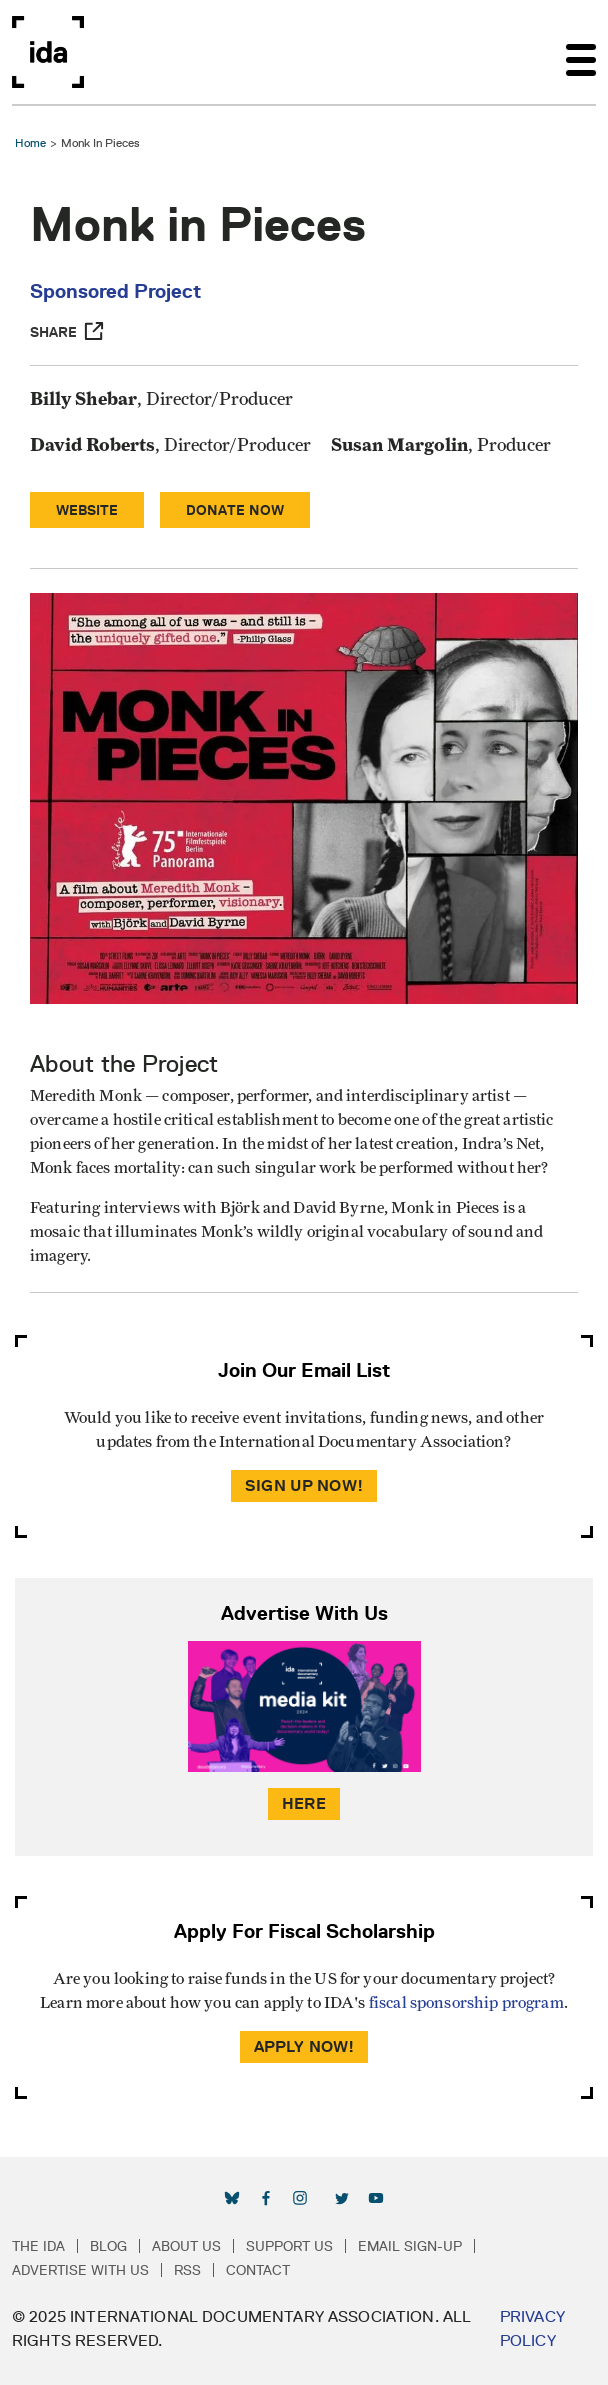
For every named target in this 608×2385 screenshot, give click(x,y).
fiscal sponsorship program (466, 2003)
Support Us (289, 2246)
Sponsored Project (115, 291)
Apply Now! (304, 2046)
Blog (108, 2246)
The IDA (38, 2246)
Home (30, 142)
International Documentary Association (48, 52)
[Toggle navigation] (581, 52)
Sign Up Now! (304, 1485)
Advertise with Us (80, 2270)
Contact (258, 2270)
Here (304, 1803)
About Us (186, 2246)
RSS (187, 2270)
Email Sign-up (410, 2246)
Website (87, 510)
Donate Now (235, 510)
